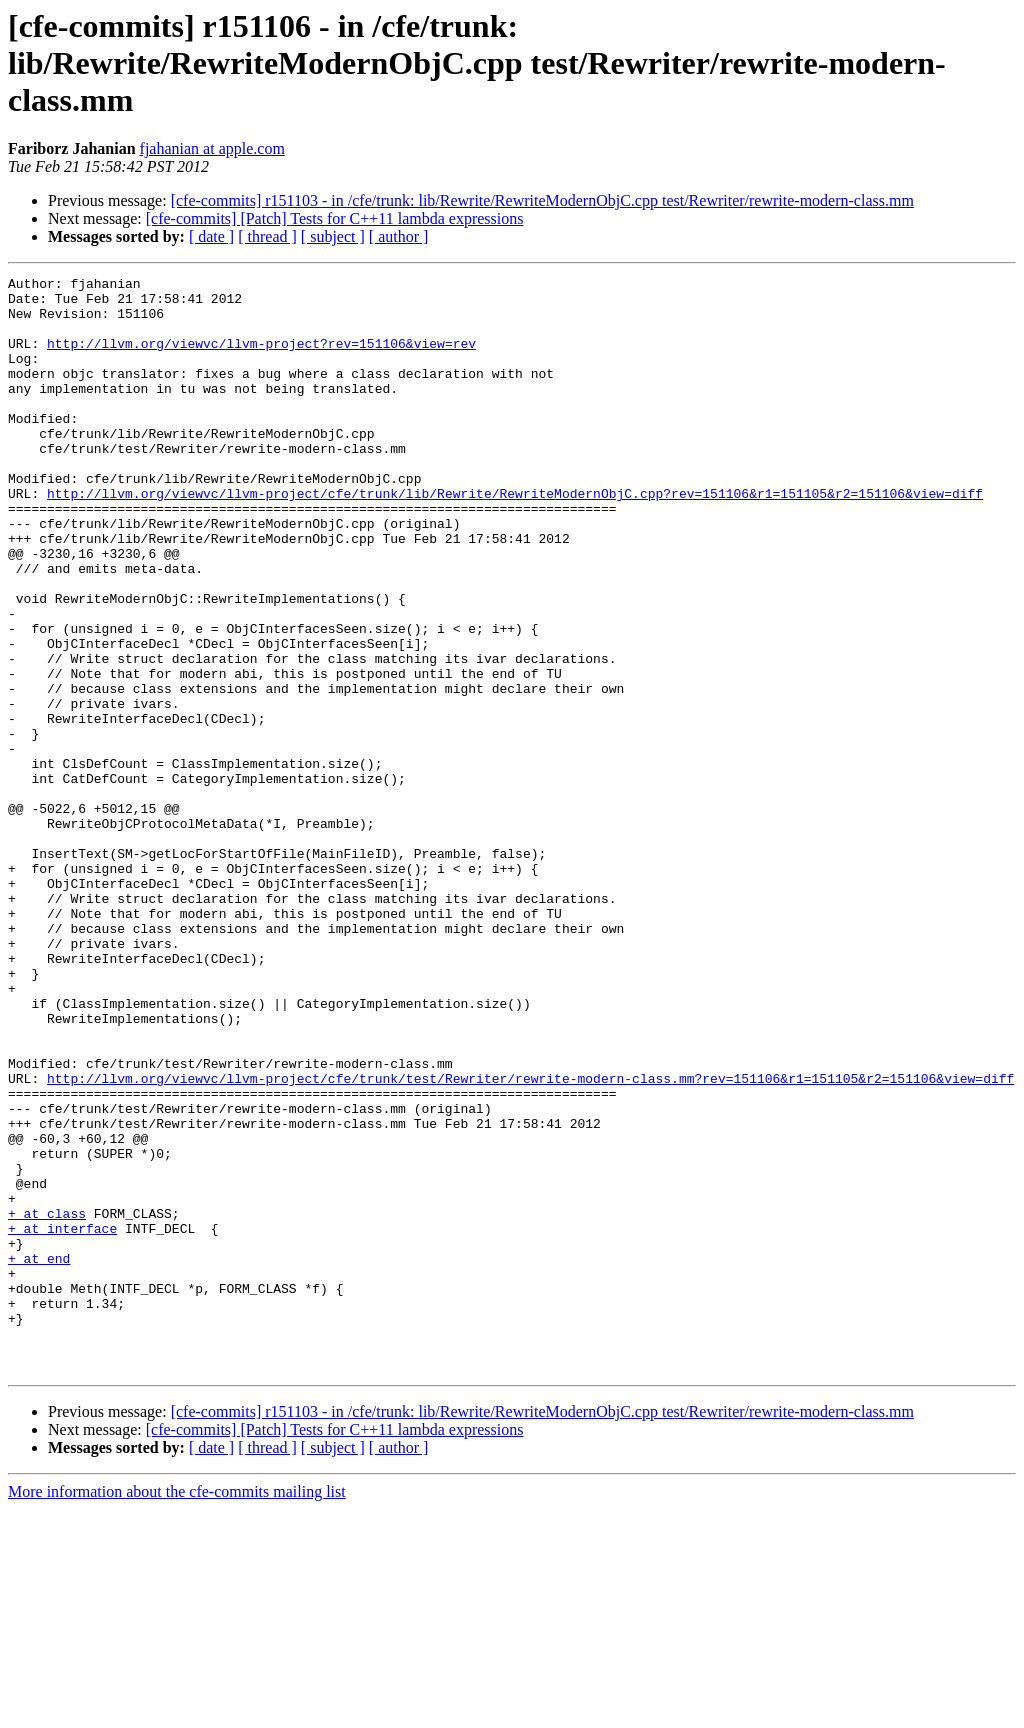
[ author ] (399, 236)
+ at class (47, 1402)
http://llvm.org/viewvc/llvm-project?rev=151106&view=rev (261, 358)
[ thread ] (267, 236)
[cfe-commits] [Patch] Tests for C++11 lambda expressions (335, 218)
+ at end (39, 1456)
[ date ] (211, 236)
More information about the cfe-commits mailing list (177, 1710)
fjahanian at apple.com (212, 148)
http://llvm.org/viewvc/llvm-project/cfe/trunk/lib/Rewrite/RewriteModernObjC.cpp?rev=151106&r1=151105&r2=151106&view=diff (515, 538)
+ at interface (62, 1420)
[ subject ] (333, 236)
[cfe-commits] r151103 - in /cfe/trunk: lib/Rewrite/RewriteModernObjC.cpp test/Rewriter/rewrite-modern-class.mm (542, 200)
